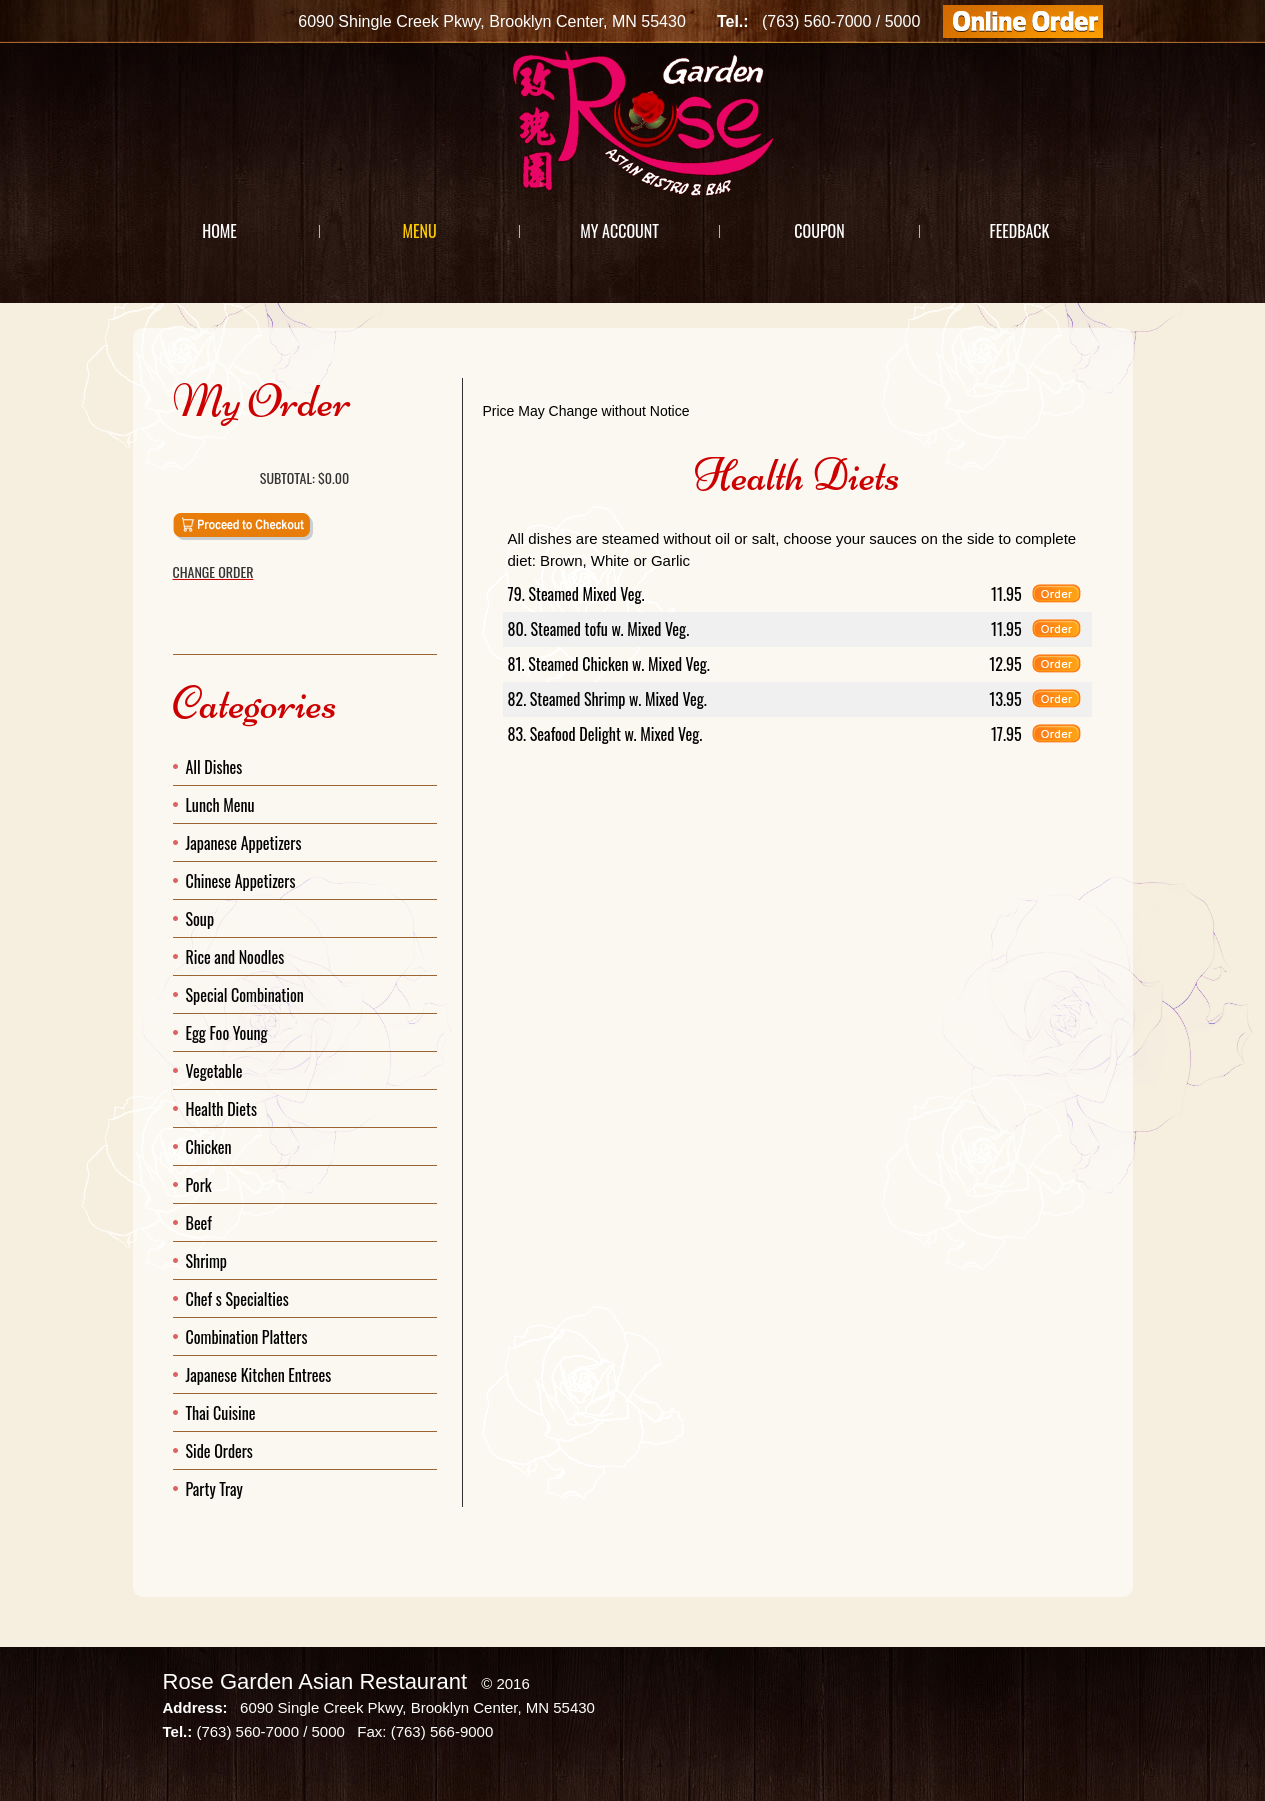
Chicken (209, 1147)
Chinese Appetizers (241, 881)
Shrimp (207, 1261)
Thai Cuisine (221, 1413)
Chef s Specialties (237, 1299)
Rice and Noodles (235, 957)
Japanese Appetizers (244, 843)
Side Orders (219, 1451)
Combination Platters (247, 1337)
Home (219, 231)
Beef (199, 1223)
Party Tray (214, 1489)
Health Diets (221, 1109)
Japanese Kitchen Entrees (259, 1375)
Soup (200, 919)
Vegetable (214, 1071)
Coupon (819, 231)
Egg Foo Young (227, 1033)
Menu (419, 231)
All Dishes (214, 767)
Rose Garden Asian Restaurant (315, 1681)
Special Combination (245, 995)
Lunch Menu (220, 805)
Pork (199, 1185)
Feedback (1019, 231)
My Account (619, 231)
